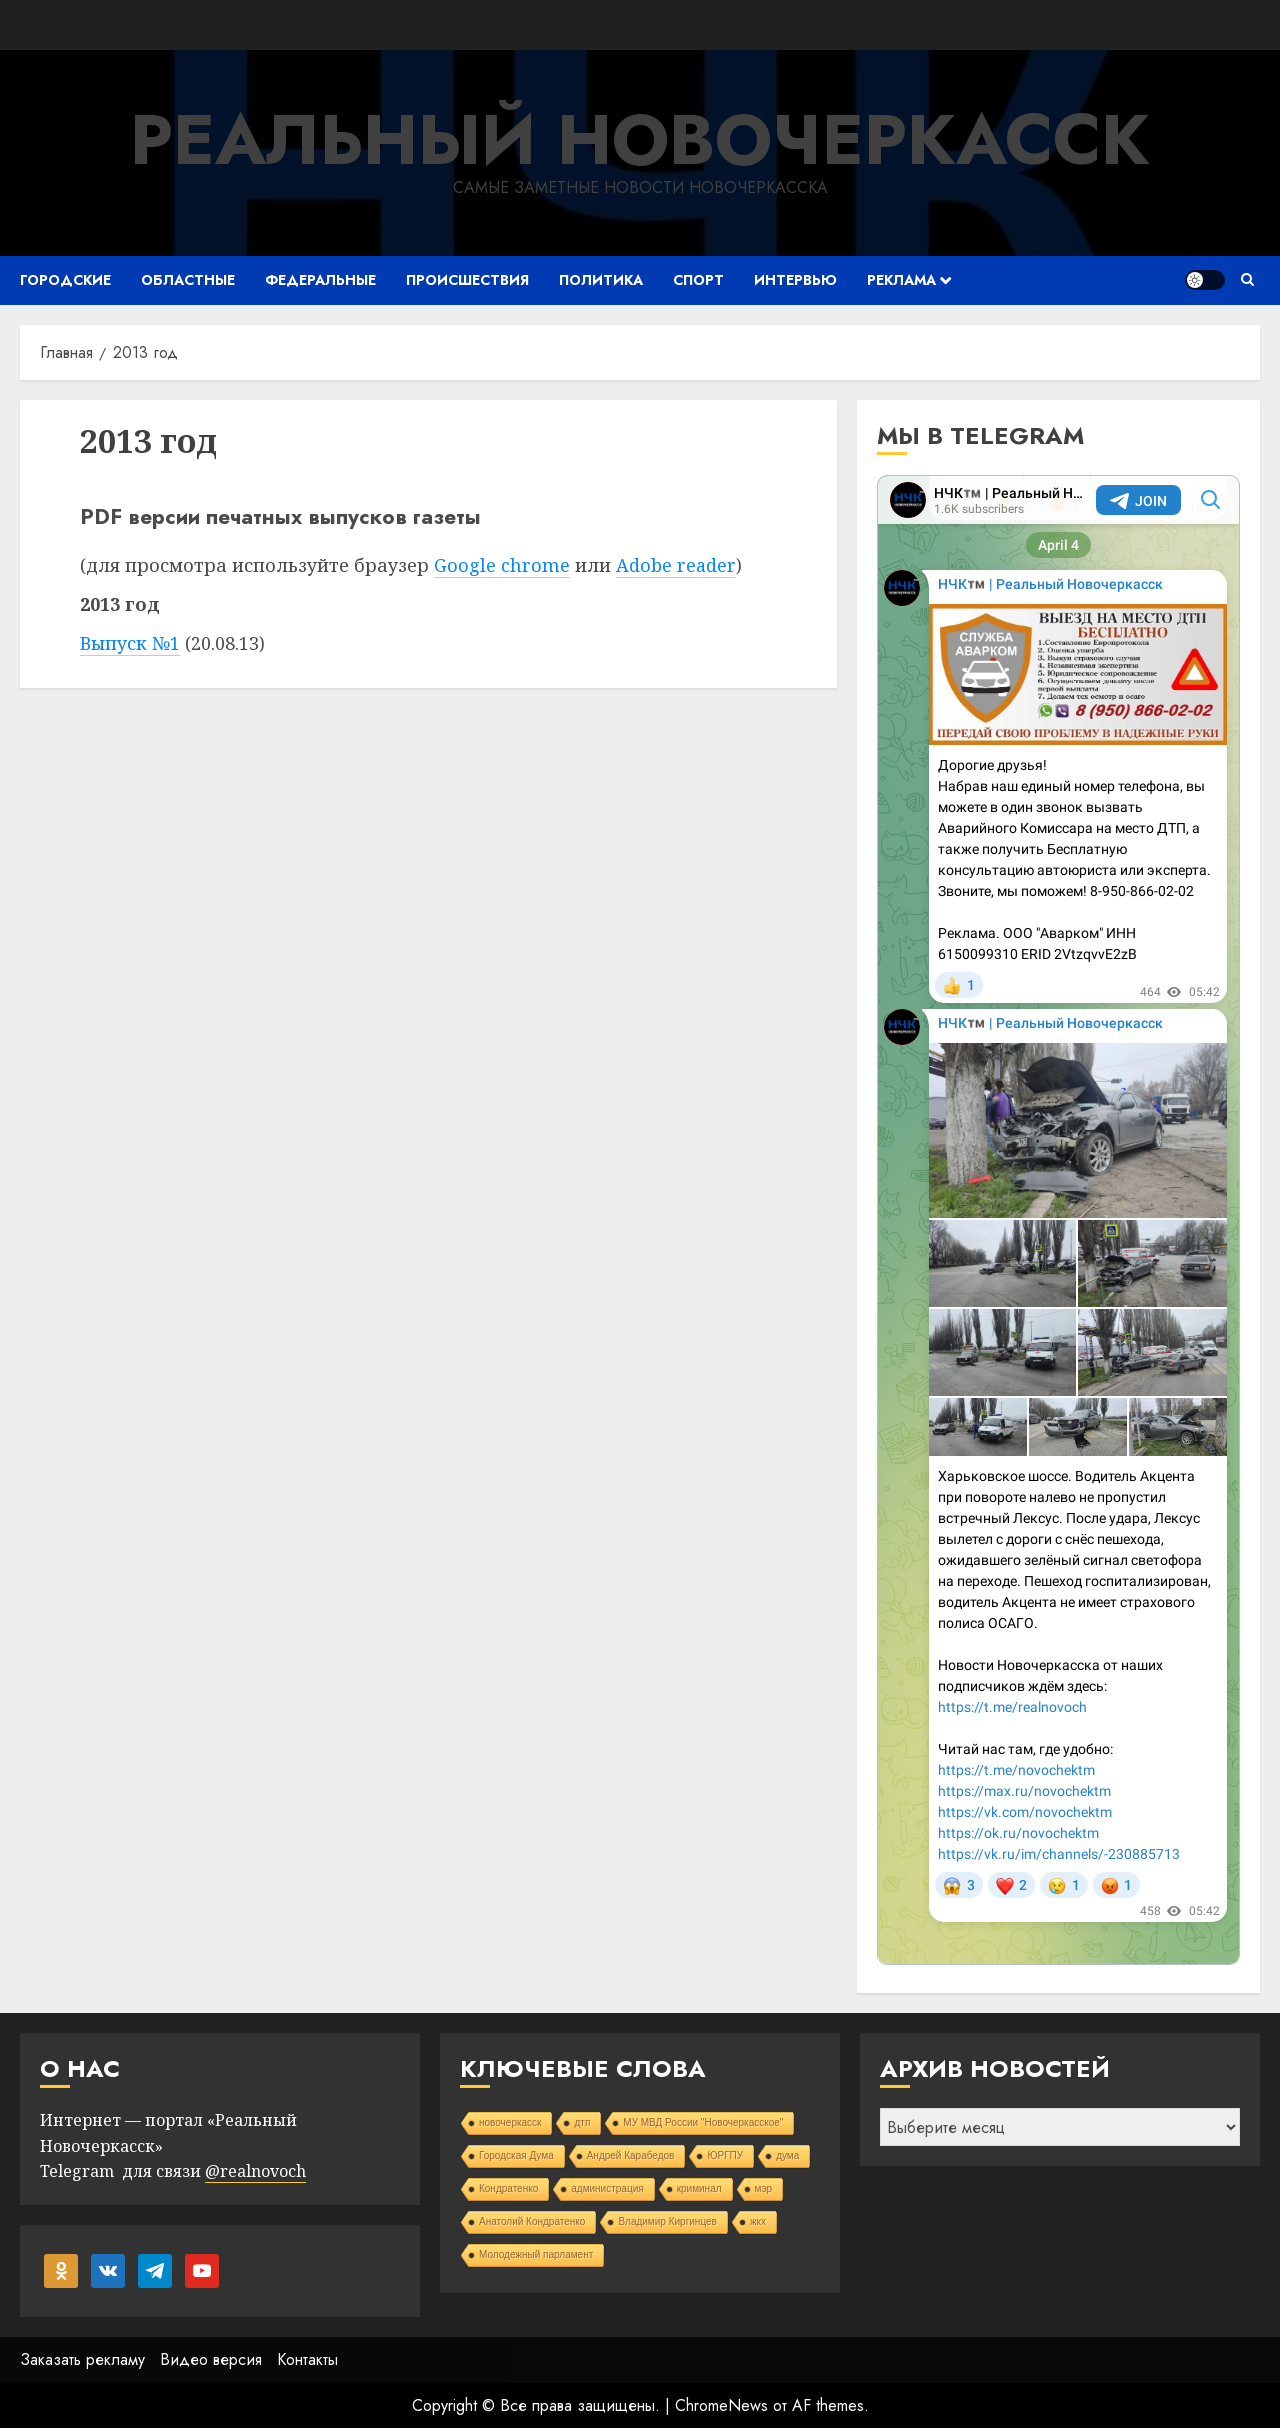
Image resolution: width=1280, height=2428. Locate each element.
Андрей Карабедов (631, 2155)
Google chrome (502, 565)
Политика (601, 280)
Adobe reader (676, 565)
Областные (188, 280)
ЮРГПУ (725, 2155)
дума (787, 2155)
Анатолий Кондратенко (532, 2221)
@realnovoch (255, 2171)
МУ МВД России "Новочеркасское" (703, 2122)
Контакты (307, 2359)
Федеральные (320, 280)
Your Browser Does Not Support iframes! (1058, 1220)
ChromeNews (721, 2405)
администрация (607, 2188)
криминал (699, 2188)
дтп (582, 2122)
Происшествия (467, 280)
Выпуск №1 (130, 643)
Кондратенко (508, 2188)
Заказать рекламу (82, 2359)
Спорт (698, 280)
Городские (65, 280)
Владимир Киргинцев (667, 2221)
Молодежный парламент (536, 2254)
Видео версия (211, 2359)
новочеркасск (510, 2122)
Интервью (795, 280)
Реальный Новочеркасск (640, 139)
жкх (758, 2221)
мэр (764, 2188)
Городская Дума (516, 2155)
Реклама (901, 280)
